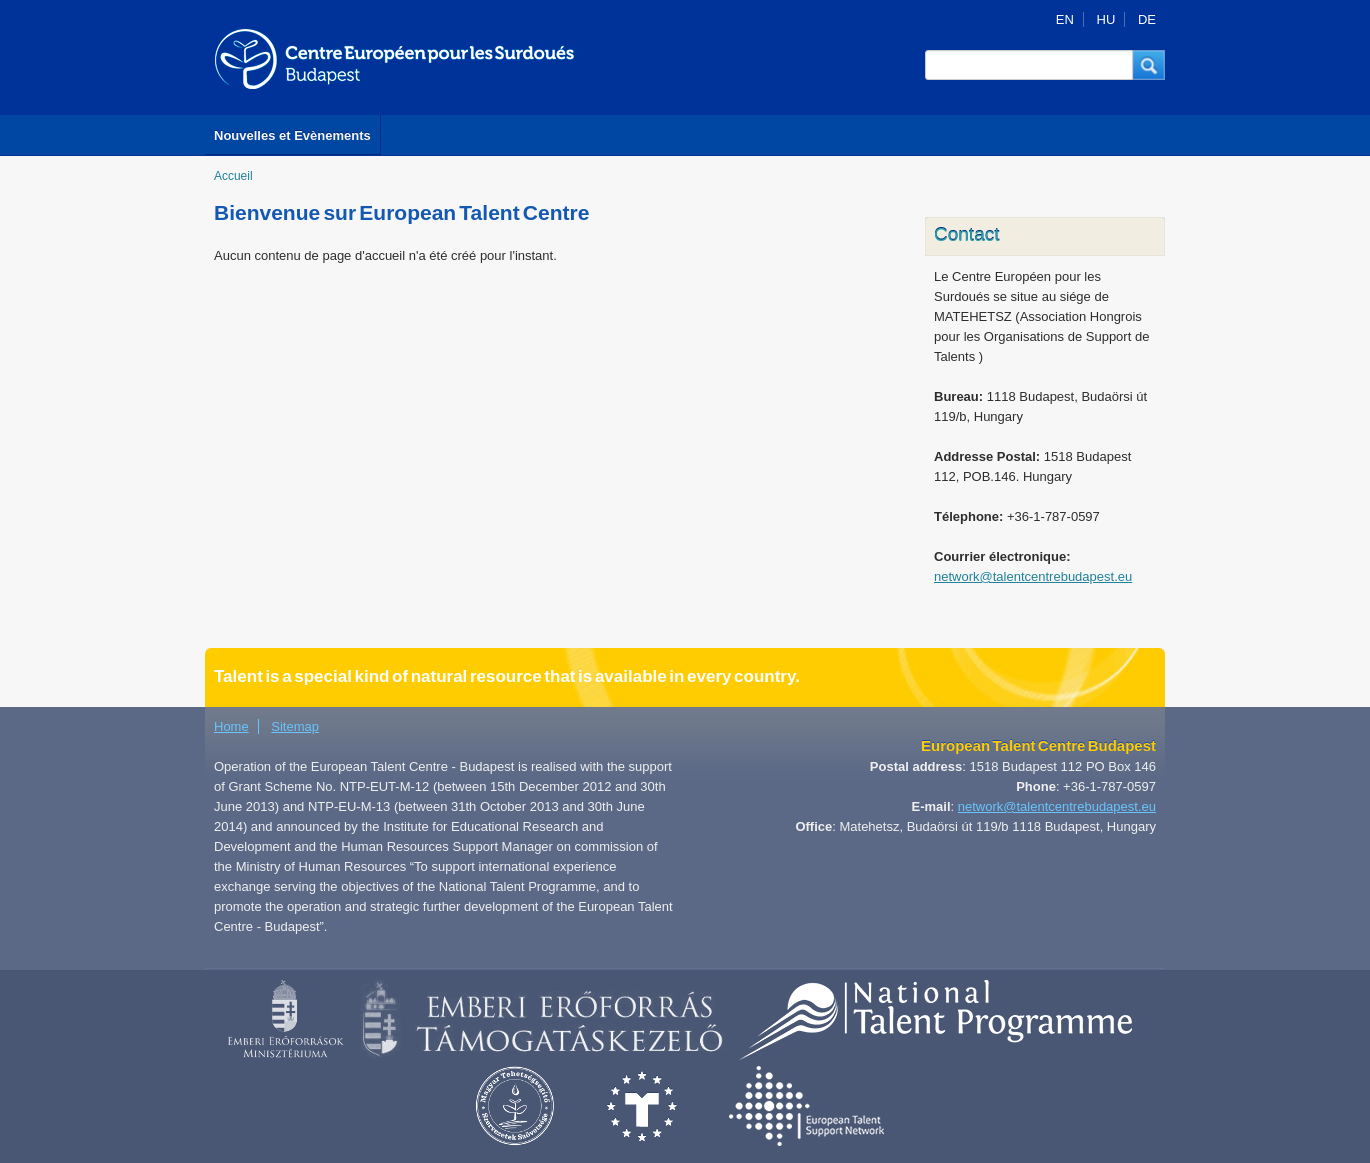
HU (1106, 19)
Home (231, 726)
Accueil (233, 176)
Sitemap (295, 726)
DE (1147, 19)
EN (1065, 19)
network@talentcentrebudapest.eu (1033, 576)
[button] (1149, 65)
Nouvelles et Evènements (292, 135)
